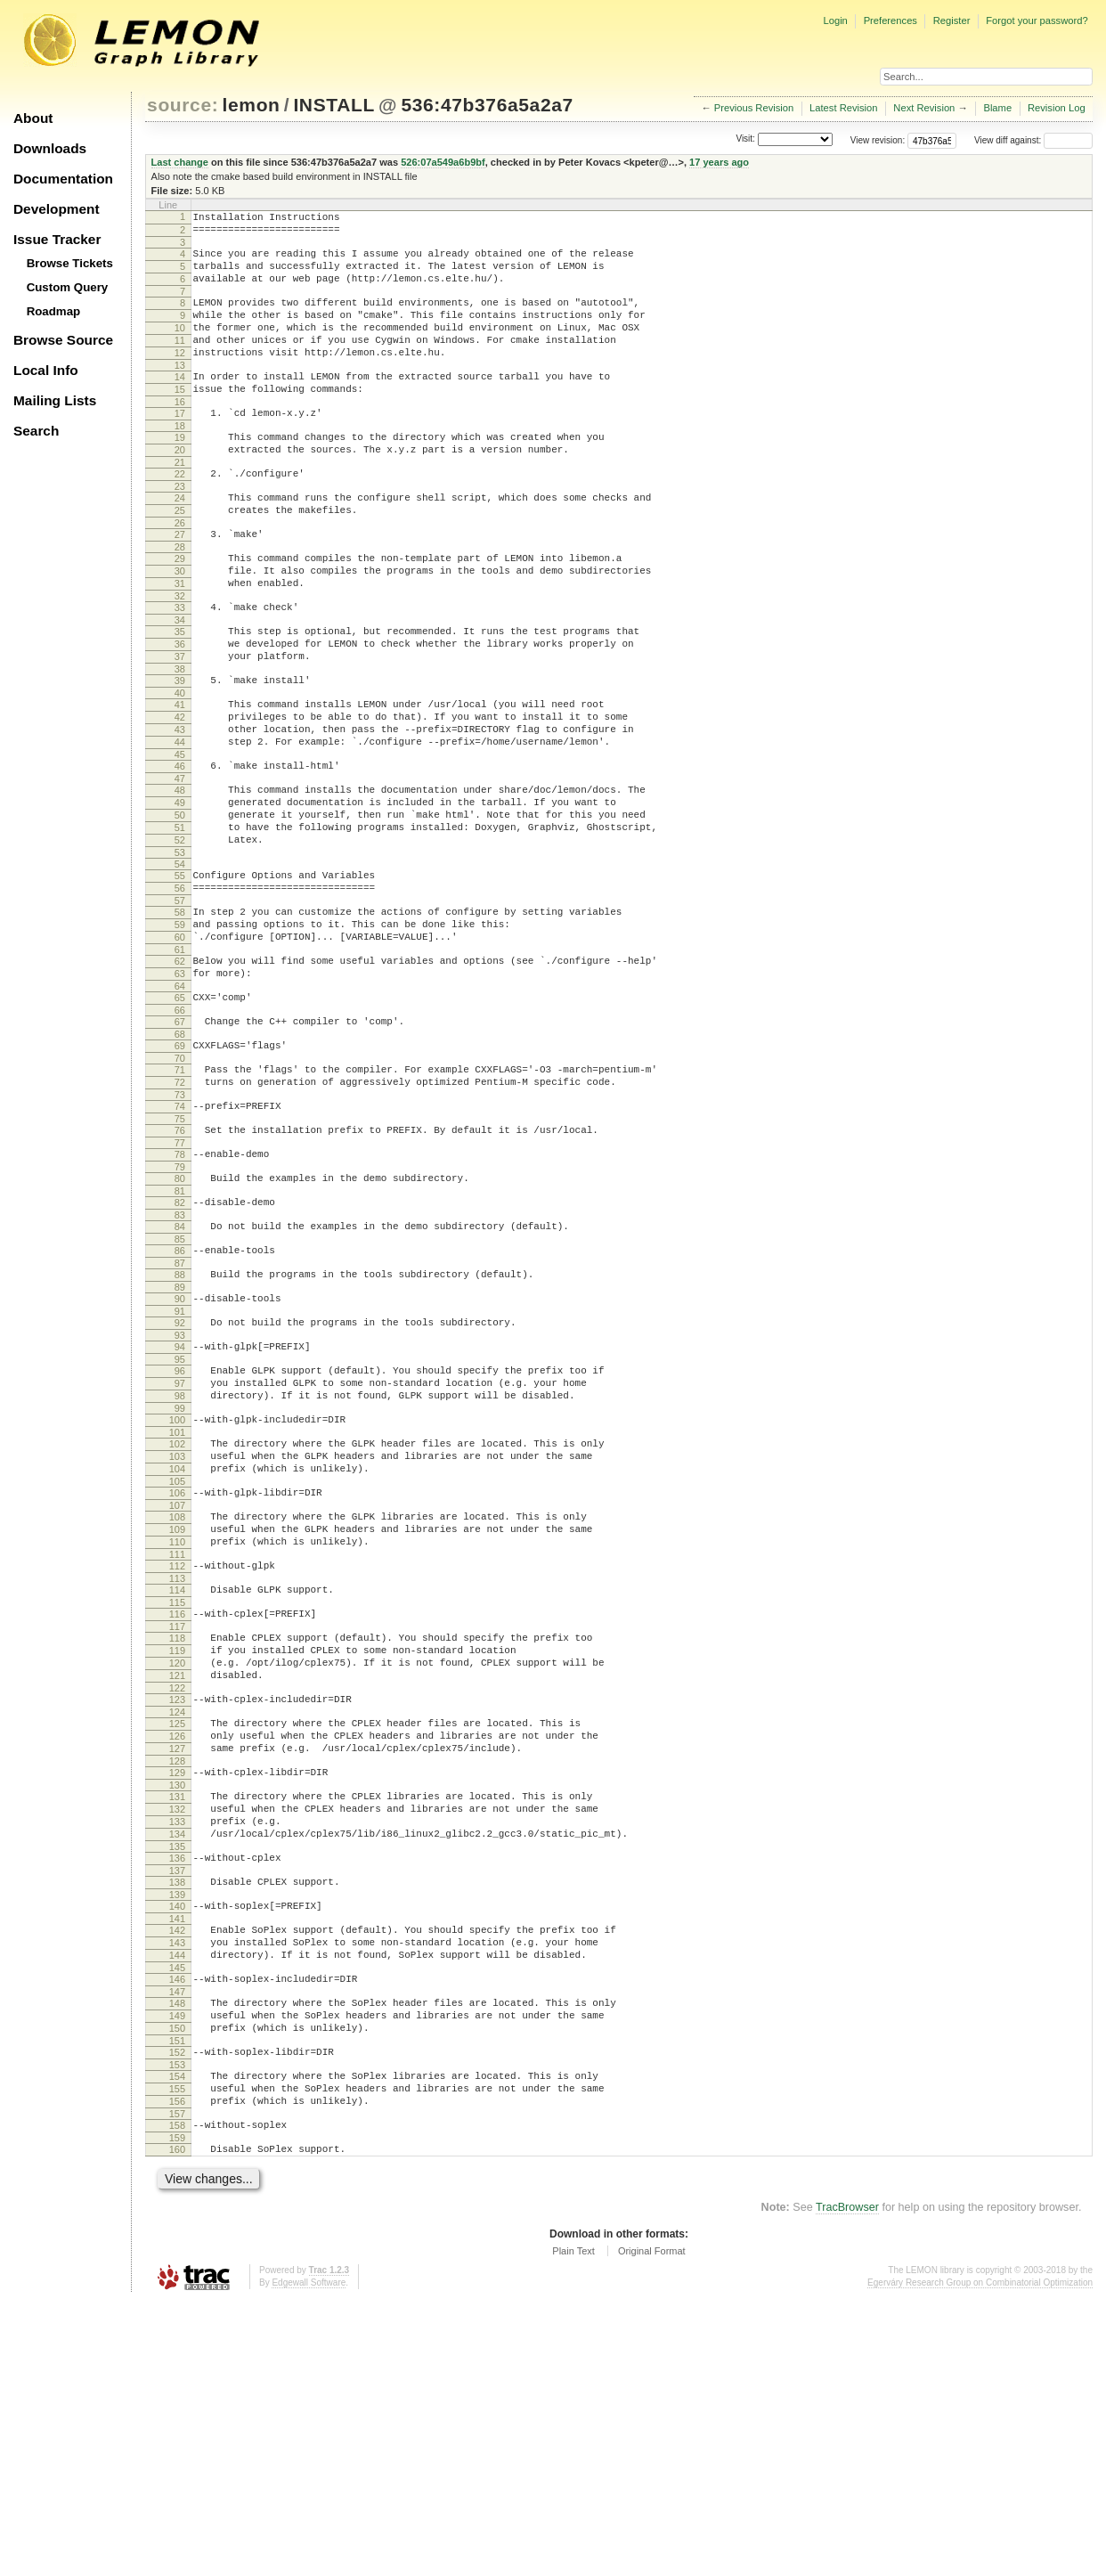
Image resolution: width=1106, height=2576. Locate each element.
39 (180, 750)
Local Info (45, 370)
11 (180, 361)
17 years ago (719, 162)
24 (180, 540)
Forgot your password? (1036, 20)
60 (180, 1046)
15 (180, 418)
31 (180, 639)
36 (180, 708)
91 (180, 1466)
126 (177, 1949)
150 (177, 2284)
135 (177, 2079)
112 (177, 1755)
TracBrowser (847, 2482)
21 (180, 502)
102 (177, 1615)
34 (180, 681)
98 (180, 1561)
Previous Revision (754, 107)
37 (180, 723)
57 (180, 1004)
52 (180, 936)
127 (177, 1965)
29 (180, 609)
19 (180, 472)
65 (180, 1115)
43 (180, 807)
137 (177, 2105)
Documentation (63, 178)
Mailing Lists (54, 400)
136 (177, 2090)
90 (180, 1451)
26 (180, 571)
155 (177, 2353)
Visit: (745, 139)
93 (180, 1493)
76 (180, 1264)
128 (177, 1980)
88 (180, 1424)
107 (177, 1687)
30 (180, 624)
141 (177, 2159)
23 (180, 529)
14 (180, 403)
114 (177, 1782)
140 (177, 2144)
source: (182, 104)
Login (835, 20)
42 (180, 792)
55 (180, 974)
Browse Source (63, 339)
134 (177, 2063)
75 (180, 1252)
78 (180, 1290)
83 (180, 1359)
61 (180, 1061)
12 (180, 376)
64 (180, 1103)
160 (177, 2422)
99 (180, 1576)
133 (177, 2048)
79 (180, 1305)
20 (180, 487)
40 (180, 765)
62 (180, 1073)
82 (180, 1344)
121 (177, 1881)
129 (177, 1991)
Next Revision (924, 107)
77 (180, 1279)
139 (177, 2132)
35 (180, 693)
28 (180, 597)
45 (180, 837)
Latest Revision (843, 107)
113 (177, 1770)
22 (180, 514)
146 (177, 2227)
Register (952, 20)
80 (180, 1317)
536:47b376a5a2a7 (487, 104)
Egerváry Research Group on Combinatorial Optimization (980, 2558)
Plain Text (573, 2526)
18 (180, 460)
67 (180, 1142)
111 (177, 1744)
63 (180, 1088)
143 (177, 2186)
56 (180, 989)
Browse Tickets (70, 263)
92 (180, 1477)
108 (177, 1698)
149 (177, 2269)
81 (180, 1332)
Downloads (49, 148)
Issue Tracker (57, 239)
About (33, 118)
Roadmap (54, 311)
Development (56, 208)
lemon (252, 104)
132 (177, 2033)
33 (180, 666)
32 (180, 654)
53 (180, 951)
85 (180, 1386)
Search (36, 430)
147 (177, 2243)
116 (177, 1809)
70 (180, 1183)
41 (180, 776)
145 (177, 2216)
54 (180, 963)
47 (180, 864)
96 (180, 1531)
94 (180, 1504)
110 (177, 1729)
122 (177, 1896)
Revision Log (1057, 107)
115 (177, 1797)
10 (180, 346)
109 (177, 1713)
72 (180, 1210)
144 (177, 2201)
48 (180, 875)
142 (177, 2170)
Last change (179, 162)
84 (180, 1370)
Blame (997, 107)
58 (180, 1016)
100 (177, 1588)
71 (180, 1195)
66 (180, 1130)
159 (177, 2410)
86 (180, 1397)
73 (180, 1225)
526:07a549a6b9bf (443, 162)
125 (177, 1934)
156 (177, 2368)
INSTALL (334, 104)
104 (177, 1645)
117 (177, 1824)
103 (177, 1630)
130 (177, 2006)
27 (180, 582)
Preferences (890, 20)
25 (180, 555)
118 (177, 1835)
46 (180, 849)
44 (180, 822)
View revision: (878, 140)
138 (177, 2117)
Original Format (652, 2526)
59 (180, 1031)
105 (177, 1660)
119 (177, 1851)
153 (177, 2326)
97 (180, 1546)
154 (177, 2338)
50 (180, 906)
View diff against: (1033, 140)
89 (180, 1439)
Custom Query (68, 287)
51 (180, 921)
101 (177, 1603)
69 (180, 1168)
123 (177, 1908)
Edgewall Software (309, 2558)
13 (180, 392)
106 (177, 1672)
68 (180, 1157)
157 (177, 2383)
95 (180, 1519)
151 (177, 2300)
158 (177, 2395)
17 (180, 445)
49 (180, 890)
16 (180, 433)
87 (180, 1412)
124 (177, 1923)
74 (180, 1237)
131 (177, 2018)
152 (177, 2311)
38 (180, 738)
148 (177, 2254)
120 (177, 1866)
